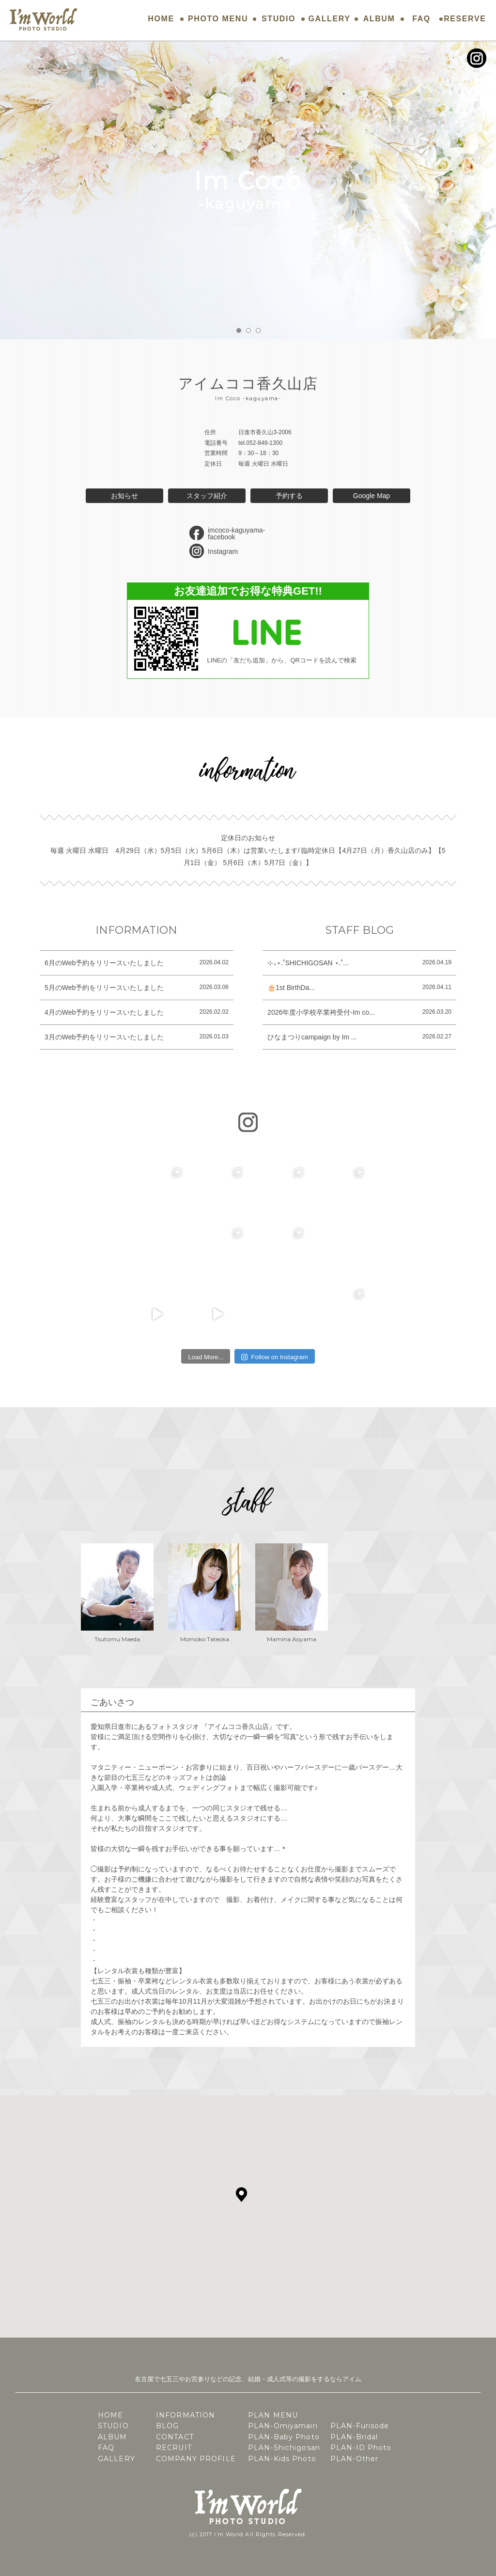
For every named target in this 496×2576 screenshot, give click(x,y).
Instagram (223, 551)
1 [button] (238, 330)
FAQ (421, 19)
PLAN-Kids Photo (282, 2458)
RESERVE (465, 19)
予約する (289, 496)
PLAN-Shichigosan (284, 2447)
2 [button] (248, 330)
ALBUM (379, 19)
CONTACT (175, 2437)
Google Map (371, 496)
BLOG (167, 2425)
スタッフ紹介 (206, 496)
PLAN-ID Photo (361, 2447)
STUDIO (278, 19)
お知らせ (124, 496)
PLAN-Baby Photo (284, 2437)
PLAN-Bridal (354, 2437)
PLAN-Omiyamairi (283, 2425)
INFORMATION (185, 2415)
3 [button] (258, 330)
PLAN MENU (273, 2415)
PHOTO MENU (218, 19)
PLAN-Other (354, 2458)
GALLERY (330, 19)
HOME (161, 19)
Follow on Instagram (274, 1357)
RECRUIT (174, 2447)
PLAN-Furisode (359, 2425)
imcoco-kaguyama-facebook (236, 533)
